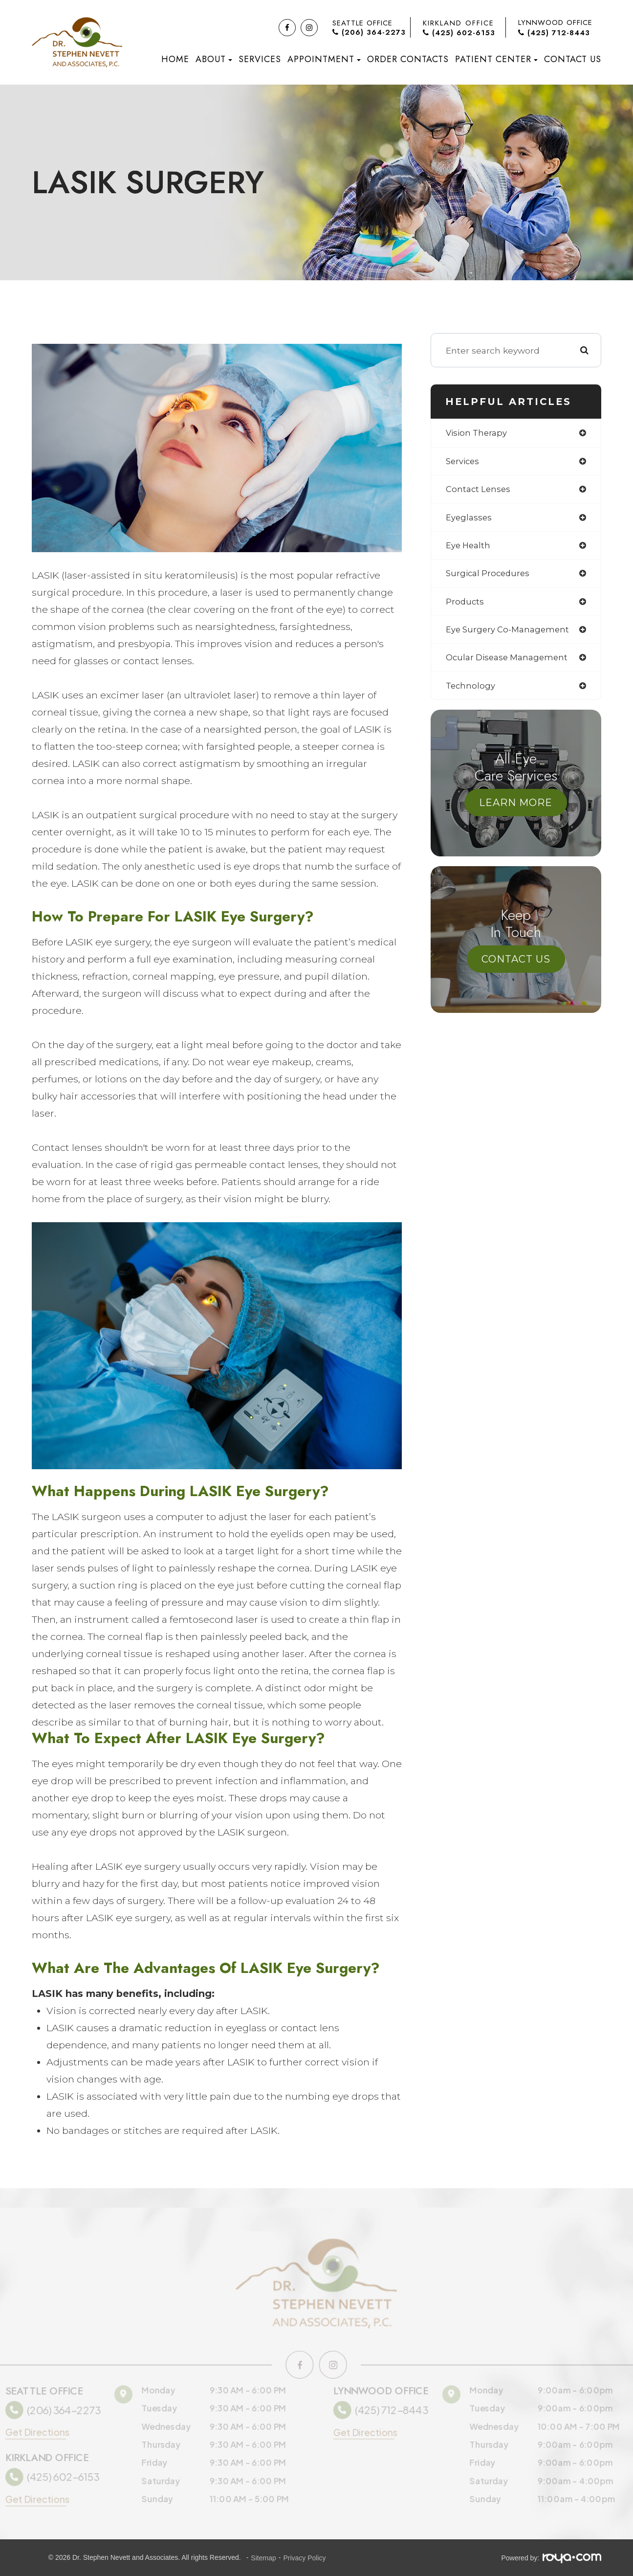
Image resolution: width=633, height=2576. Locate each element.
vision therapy (478, 433)
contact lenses (479, 491)
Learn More (515, 809)
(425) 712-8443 (554, 32)
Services (260, 59)
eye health (469, 548)
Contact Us (572, 59)
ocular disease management (510, 663)
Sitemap (263, 2558)
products (465, 606)
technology (471, 692)
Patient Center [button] (496, 59)
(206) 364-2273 (369, 32)
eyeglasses (470, 520)
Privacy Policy (304, 2558)
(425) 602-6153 (459, 32)
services (464, 462)
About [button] (214, 59)
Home (175, 59)
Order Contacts (408, 59)
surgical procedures (490, 577)
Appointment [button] (324, 59)
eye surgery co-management (510, 634)
